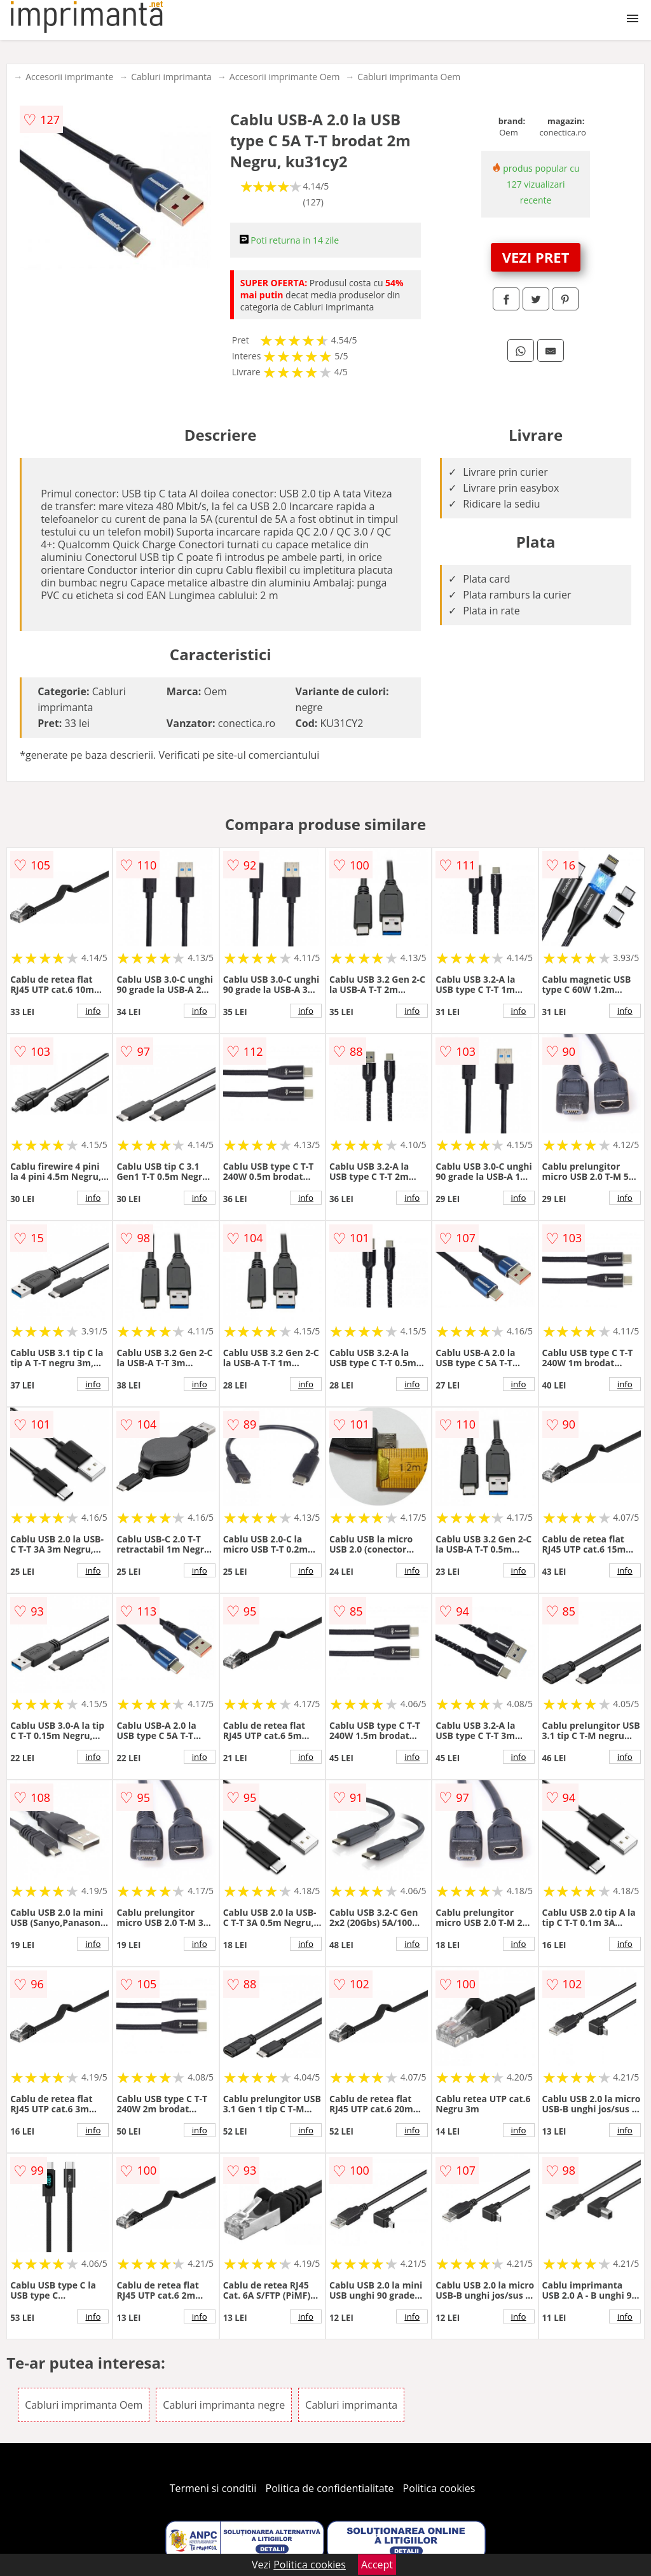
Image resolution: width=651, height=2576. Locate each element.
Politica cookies (439, 2488)
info (92, 1010)
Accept (377, 2565)
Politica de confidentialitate (330, 2488)
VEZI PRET (536, 257)
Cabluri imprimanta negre (224, 2405)
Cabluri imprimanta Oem (408, 77)
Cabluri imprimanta (171, 77)
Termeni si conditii (213, 2488)
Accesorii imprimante (69, 77)
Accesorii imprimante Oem (285, 77)
